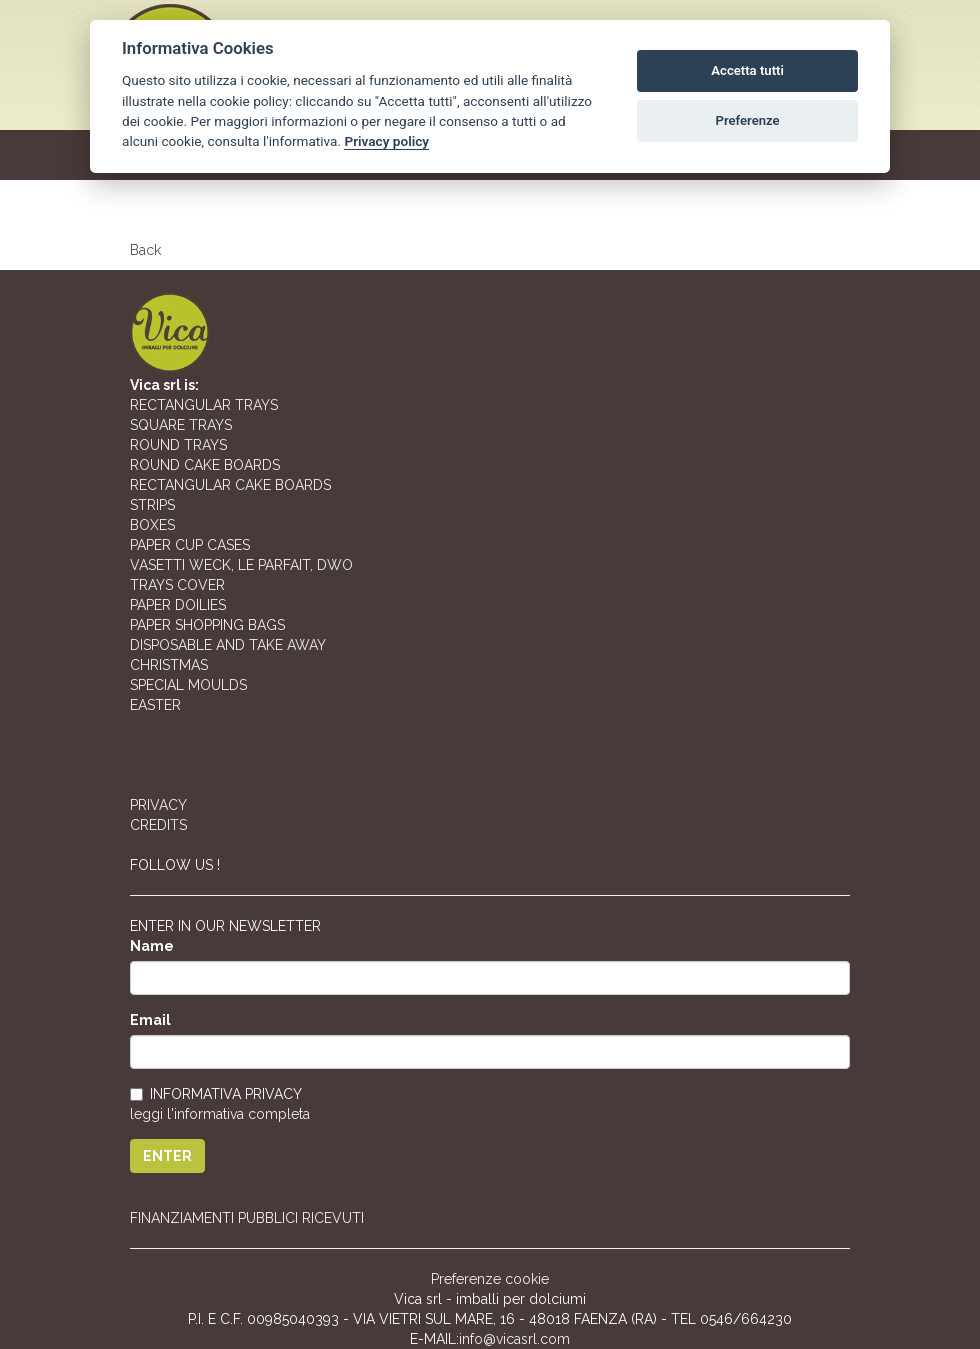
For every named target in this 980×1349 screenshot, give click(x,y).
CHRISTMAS (169, 665)
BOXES (152, 525)
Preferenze (748, 120)
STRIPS (152, 505)
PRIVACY (158, 805)
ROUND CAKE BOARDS (205, 465)
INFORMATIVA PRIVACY (216, 1094)
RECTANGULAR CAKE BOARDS (230, 485)
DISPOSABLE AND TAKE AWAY (228, 645)
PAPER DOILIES (178, 605)
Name (152, 946)
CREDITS (158, 825)
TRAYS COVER (177, 585)
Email (150, 1020)
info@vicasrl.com (514, 1339)
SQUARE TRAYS (181, 425)
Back (145, 250)
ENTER (167, 1156)
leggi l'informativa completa (220, 1114)
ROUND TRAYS (178, 445)
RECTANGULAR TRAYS (204, 405)
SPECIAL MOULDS (188, 685)
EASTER (155, 705)
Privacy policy (386, 141)
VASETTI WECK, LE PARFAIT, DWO (241, 565)
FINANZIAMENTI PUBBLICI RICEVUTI (247, 1218)
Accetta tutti (747, 70)
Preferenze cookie (490, 1279)
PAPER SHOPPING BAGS (207, 625)
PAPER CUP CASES (190, 545)
